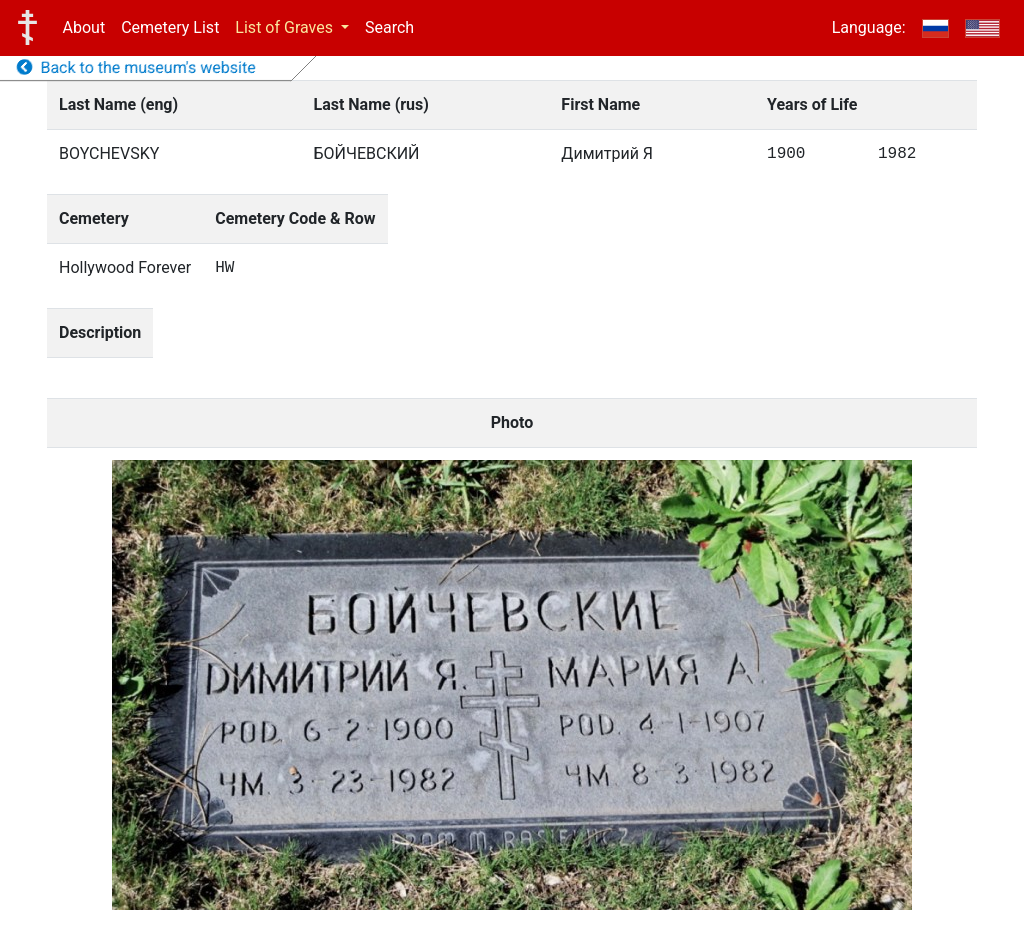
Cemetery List (170, 27)
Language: (869, 27)
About (84, 27)
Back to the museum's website (136, 67)
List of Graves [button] (286, 27)
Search (389, 27)
